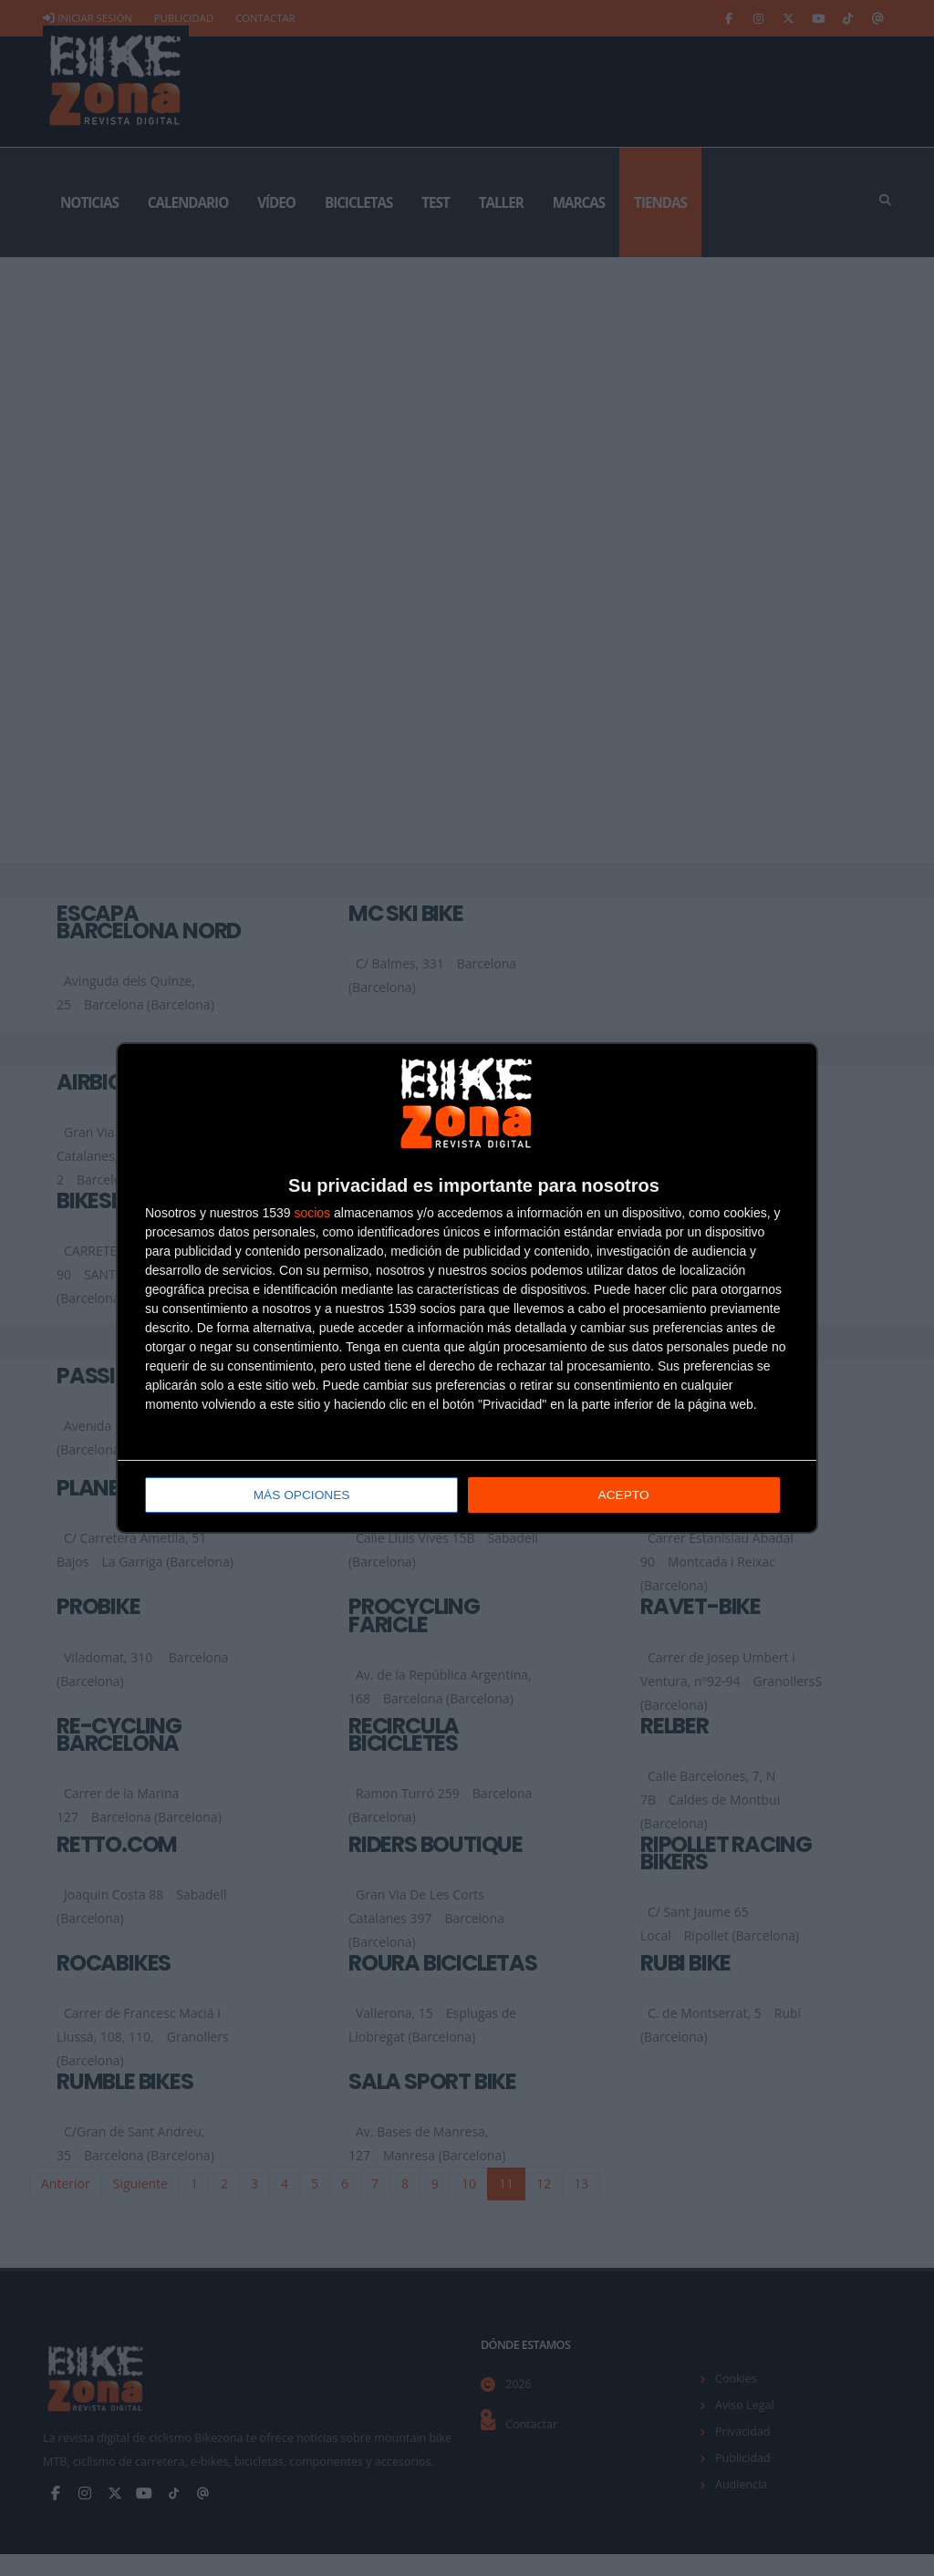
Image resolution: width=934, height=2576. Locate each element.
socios (312, 1213)
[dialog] (467, 1288)
